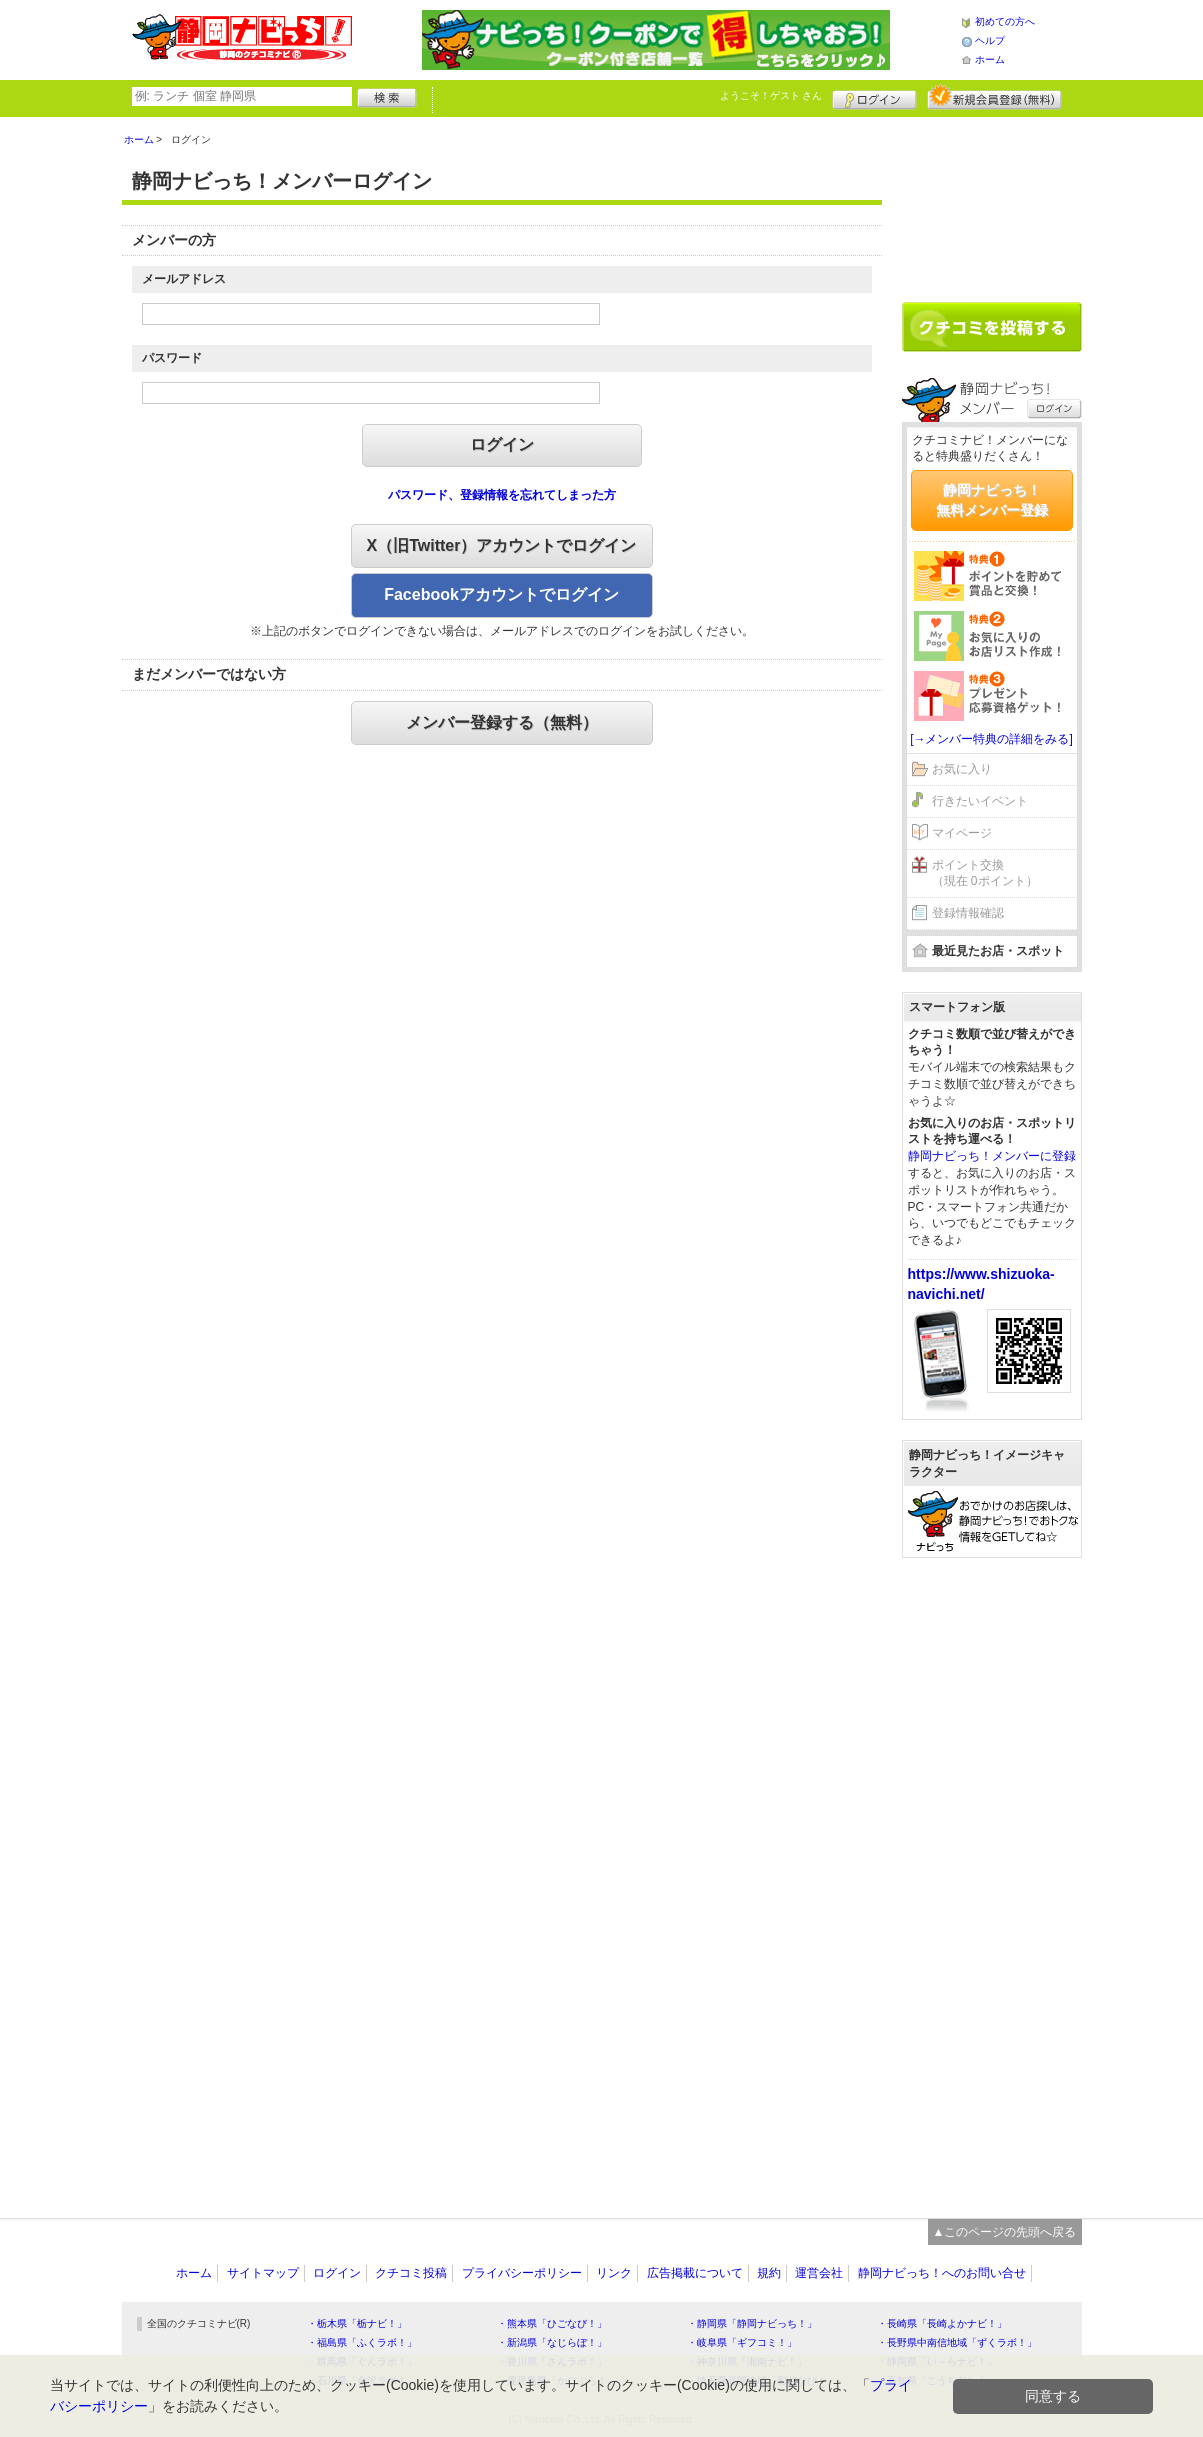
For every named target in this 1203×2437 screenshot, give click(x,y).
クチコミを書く (992, 327)
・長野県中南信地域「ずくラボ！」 (957, 2342)
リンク (614, 2273)
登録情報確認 (968, 913)
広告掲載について (695, 2273)
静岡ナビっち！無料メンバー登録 (992, 500)
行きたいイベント (980, 801)
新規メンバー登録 (994, 97)
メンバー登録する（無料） (502, 722)
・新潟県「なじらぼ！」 (552, 2342)
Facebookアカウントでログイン (501, 594)
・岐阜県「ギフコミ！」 (742, 2342)
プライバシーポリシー (522, 2273)
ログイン (874, 97)
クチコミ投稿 (411, 2273)
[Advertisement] (992, 202)
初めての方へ (1005, 21)
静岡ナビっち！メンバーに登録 (992, 1156)
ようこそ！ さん (771, 95)
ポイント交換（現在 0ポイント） (985, 873)
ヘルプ (990, 40)
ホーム (990, 59)
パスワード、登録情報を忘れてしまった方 (502, 495)
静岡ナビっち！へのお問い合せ (942, 2273)
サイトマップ (263, 2273)
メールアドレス (184, 279)
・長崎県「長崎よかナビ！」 (942, 2323)
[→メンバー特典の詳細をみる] (991, 739)
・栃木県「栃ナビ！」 (357, 2323)
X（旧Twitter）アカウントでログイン (502, 545)
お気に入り (962, 769)
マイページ (962, 833)
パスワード (172, 358)
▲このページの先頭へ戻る (1005, 2232)
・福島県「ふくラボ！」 (362, 2342)
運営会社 (819, 2273)
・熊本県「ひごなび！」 (552, 2323)
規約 (769, 2273)
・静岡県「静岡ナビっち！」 (752, 2323)
